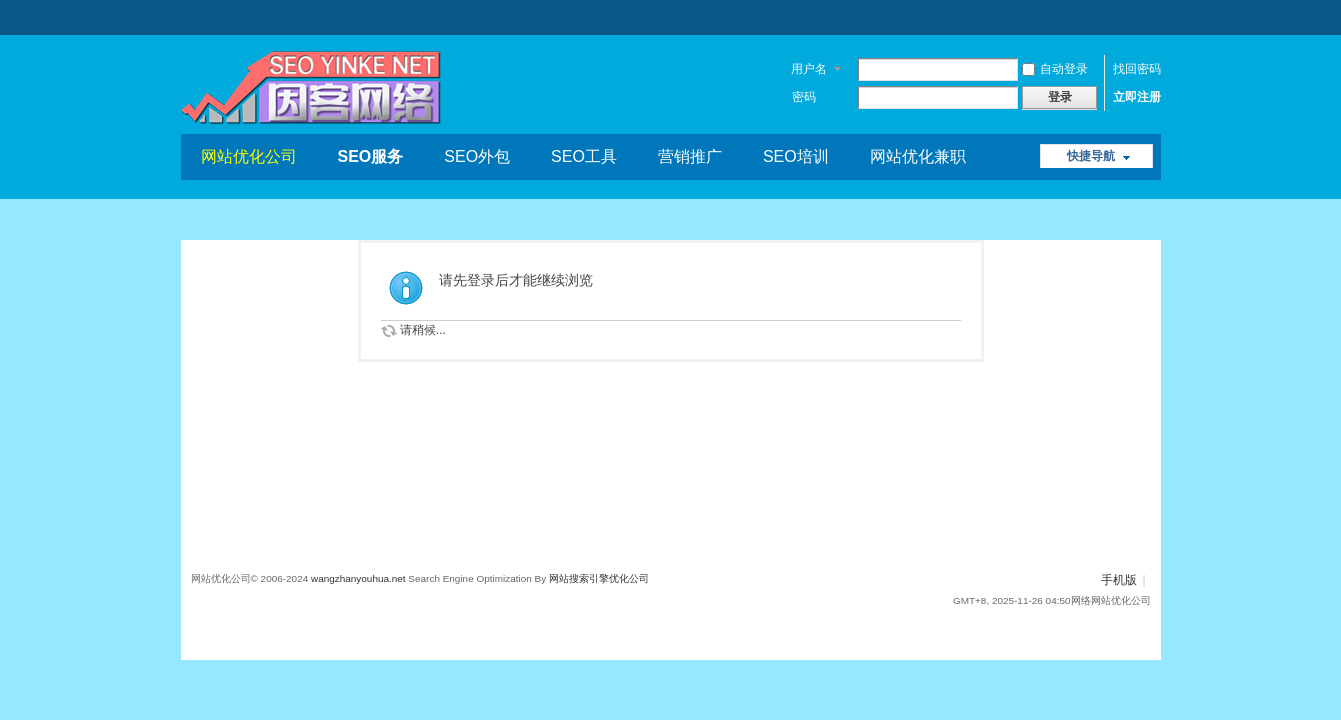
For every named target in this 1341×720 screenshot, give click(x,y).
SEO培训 (796, 156)
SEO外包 (477, 156)
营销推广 (690, 156)
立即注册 (1137, 97)
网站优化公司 (249, 156)
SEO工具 (584, 156)
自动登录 (1055, 69)
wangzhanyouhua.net (358, 578)
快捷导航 (1091, 156)
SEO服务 (371, 156)
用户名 (809, 69)
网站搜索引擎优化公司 (599, 578)
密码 (804, 97)
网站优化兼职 (918, 156)
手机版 (1119, 580)
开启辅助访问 (1146, 14)
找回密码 (1137, 69)
